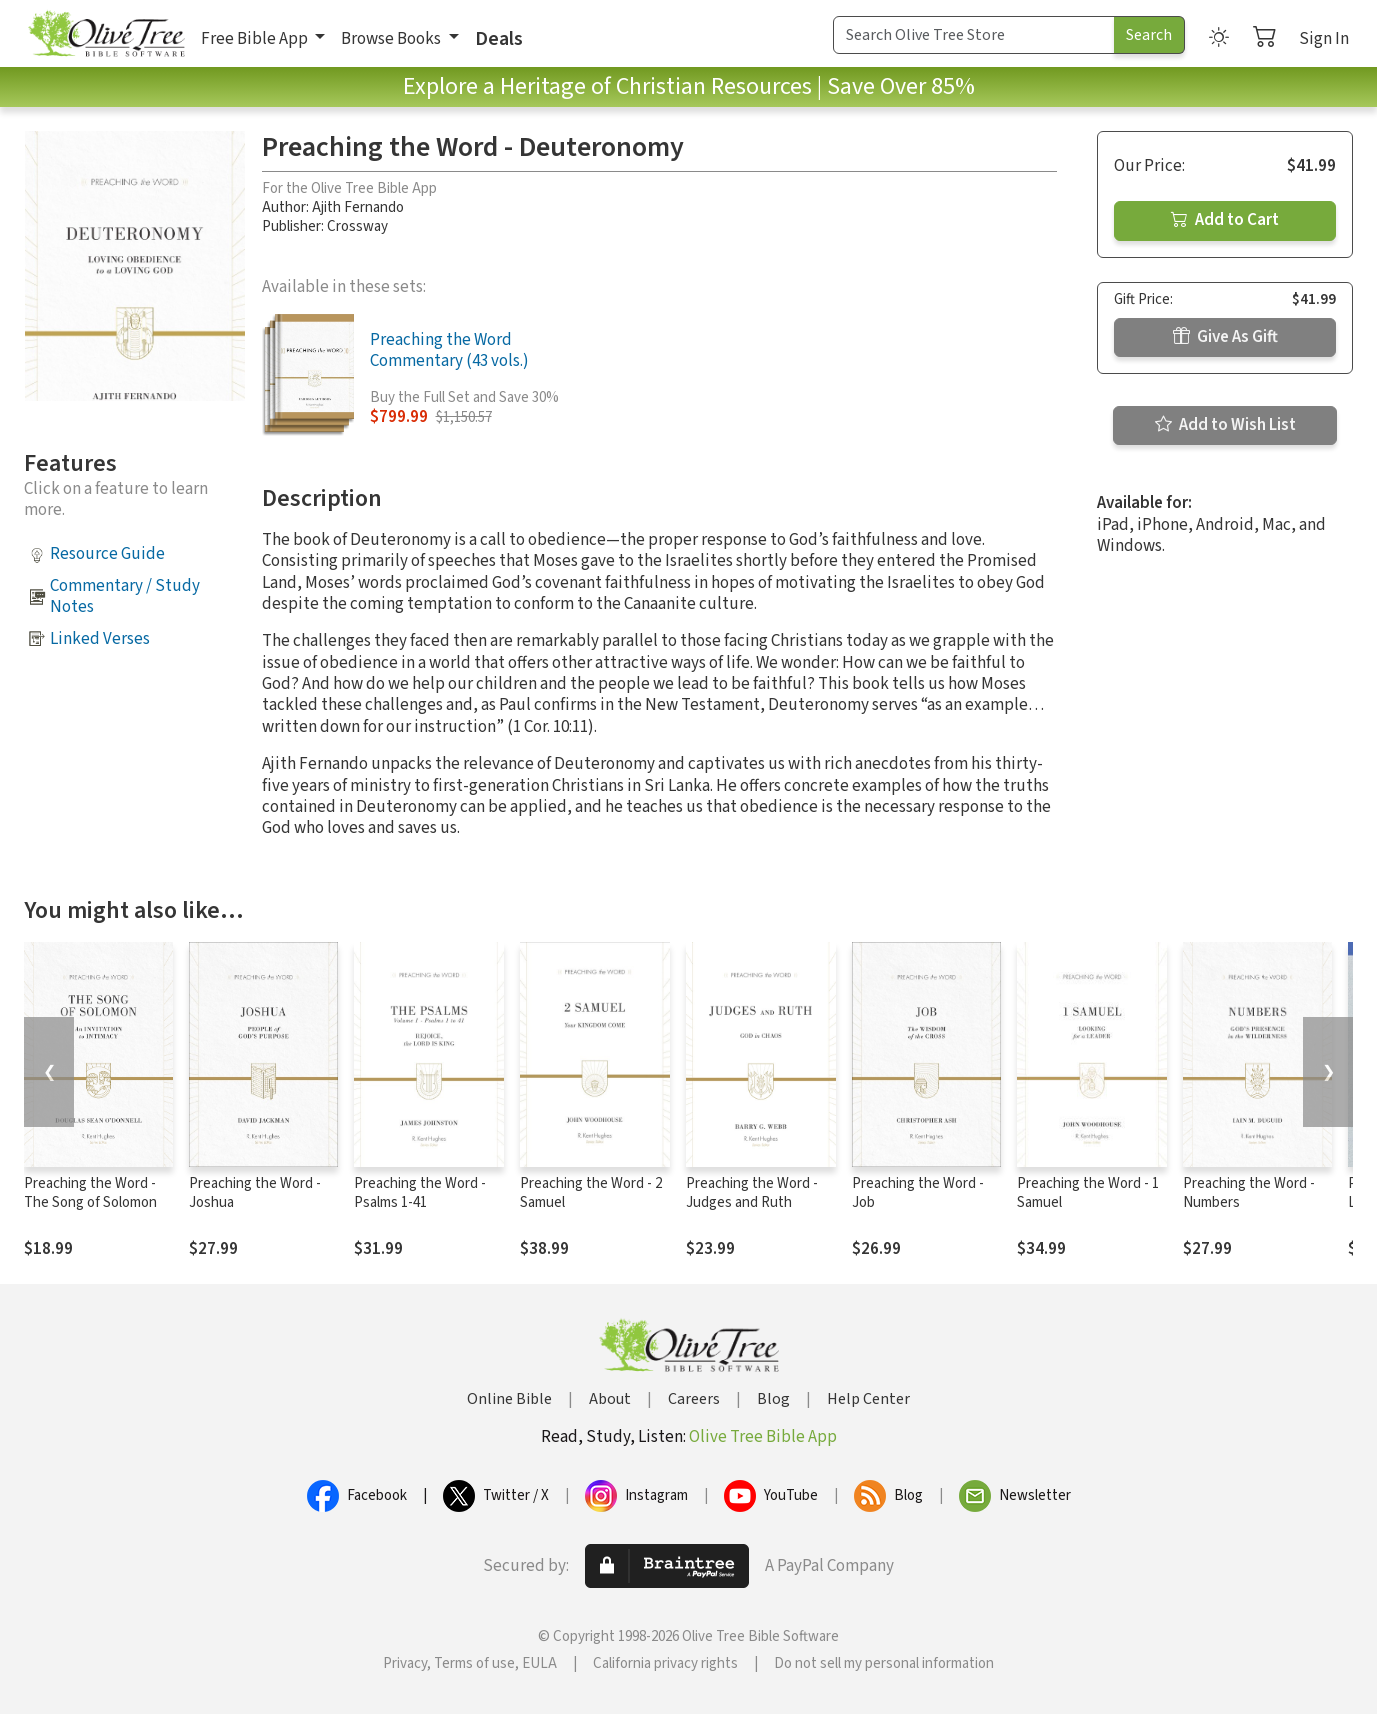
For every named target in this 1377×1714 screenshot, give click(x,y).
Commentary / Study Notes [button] (125, 596)
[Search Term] (974, 35)
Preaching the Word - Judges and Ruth (752, 1193)
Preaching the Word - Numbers (1249, 1193)
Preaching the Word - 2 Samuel (591, 1193)
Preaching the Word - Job (918, 1193)
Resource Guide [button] (107, 554)
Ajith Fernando (358, 207)
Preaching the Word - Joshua (255, 1193)
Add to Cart (1225, 220)
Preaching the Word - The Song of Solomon (90, 1193)
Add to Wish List (1225, 425)
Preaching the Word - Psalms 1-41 (420, 1193)
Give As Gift (1225, 337)
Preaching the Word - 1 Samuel (1088, 1193)
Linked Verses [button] (100, 639)
